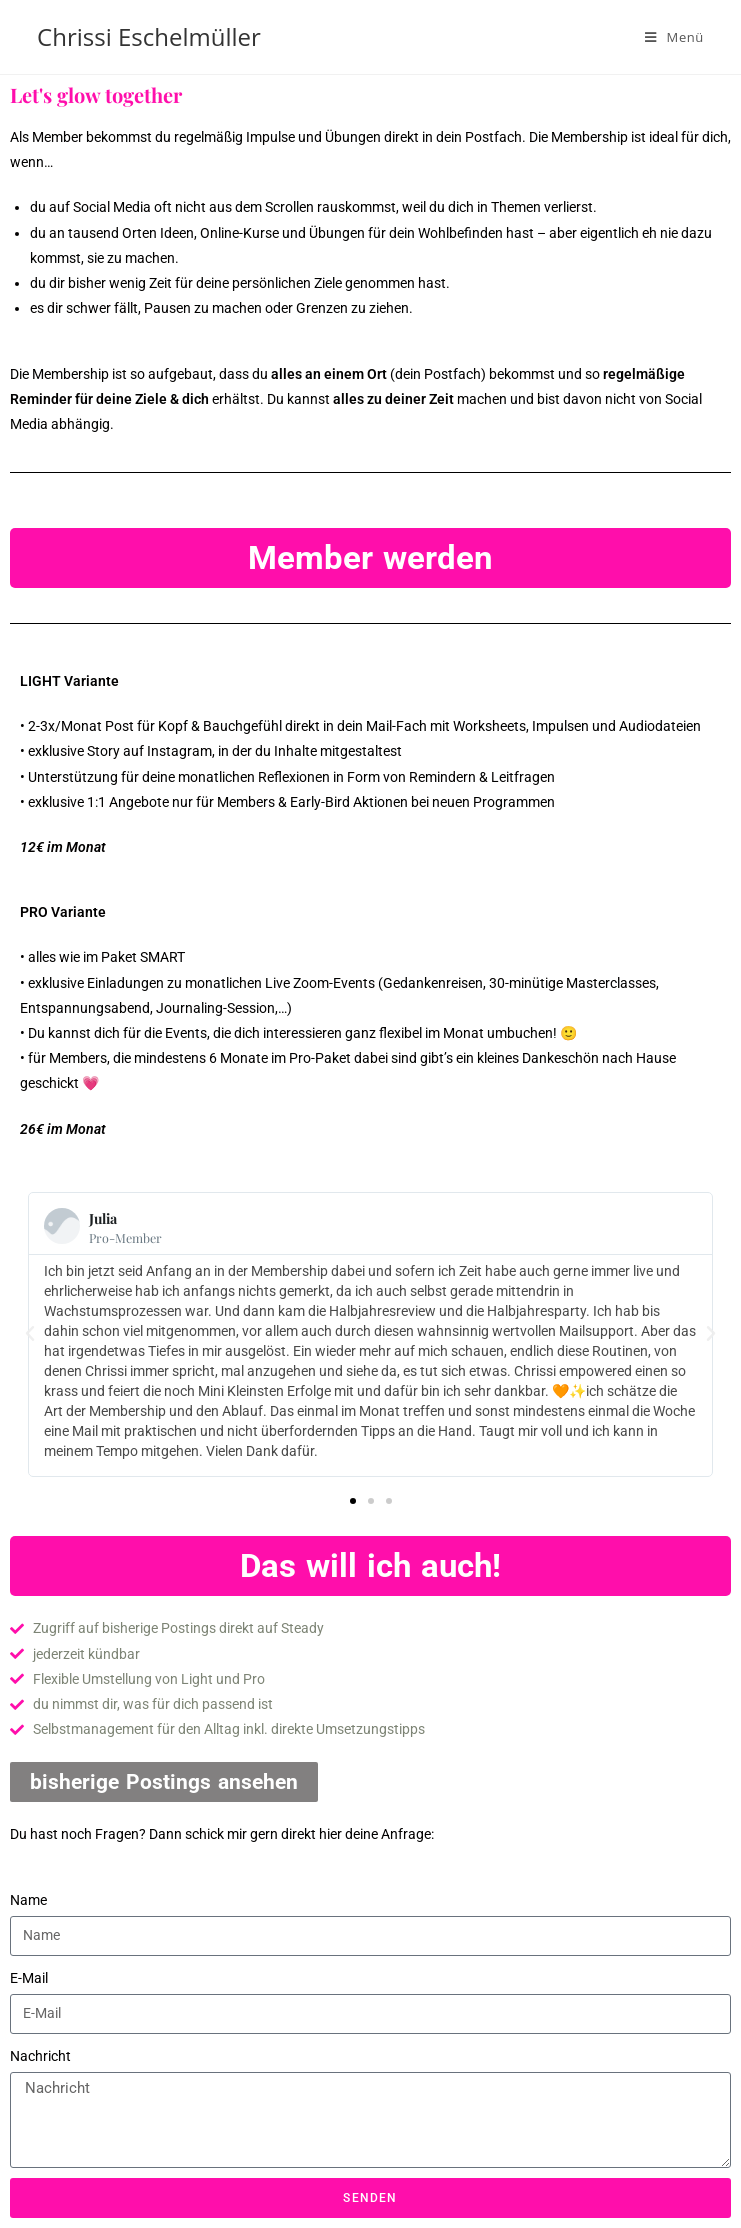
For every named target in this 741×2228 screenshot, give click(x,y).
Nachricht (40, 2056)
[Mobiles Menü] (674, 37)
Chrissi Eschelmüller (149, 36)
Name (28, 1900)
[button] (30, 1334)
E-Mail (29, 1978)
